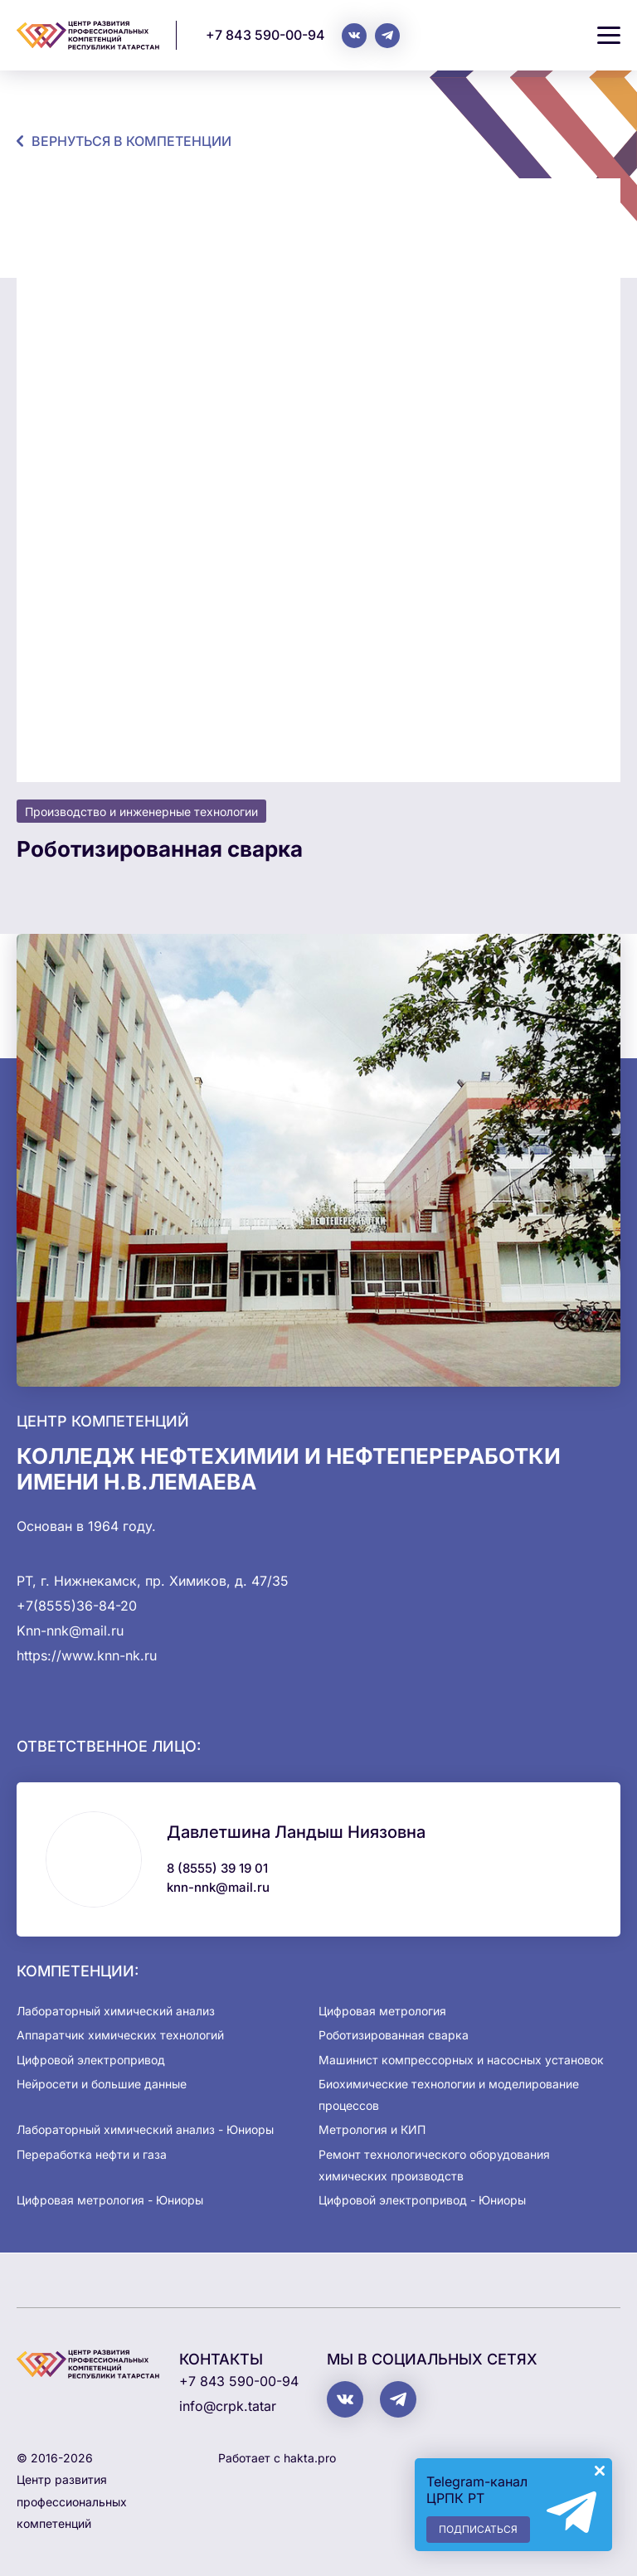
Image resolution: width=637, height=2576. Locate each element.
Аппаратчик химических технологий (120, 2035)
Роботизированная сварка (393, 2035)
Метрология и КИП (371, 2129)
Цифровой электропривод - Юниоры (422, 2200)
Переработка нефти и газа (92, 2154)
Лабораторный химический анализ (116, 2011)
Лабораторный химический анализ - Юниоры (145, 2129)
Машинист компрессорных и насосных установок (461, 2060)
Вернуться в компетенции (131, 141)
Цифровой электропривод (91, 2060)
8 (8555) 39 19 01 (217, 1868)
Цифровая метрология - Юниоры (110, 2200)
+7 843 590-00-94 (265, 35)
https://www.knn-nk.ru (87, 1655)
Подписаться (478, 2529)
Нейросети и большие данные (102, 2084)
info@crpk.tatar (227, 2406)
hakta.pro (310, 2458)
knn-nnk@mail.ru (218, 1887)
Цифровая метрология (382, 2011)
